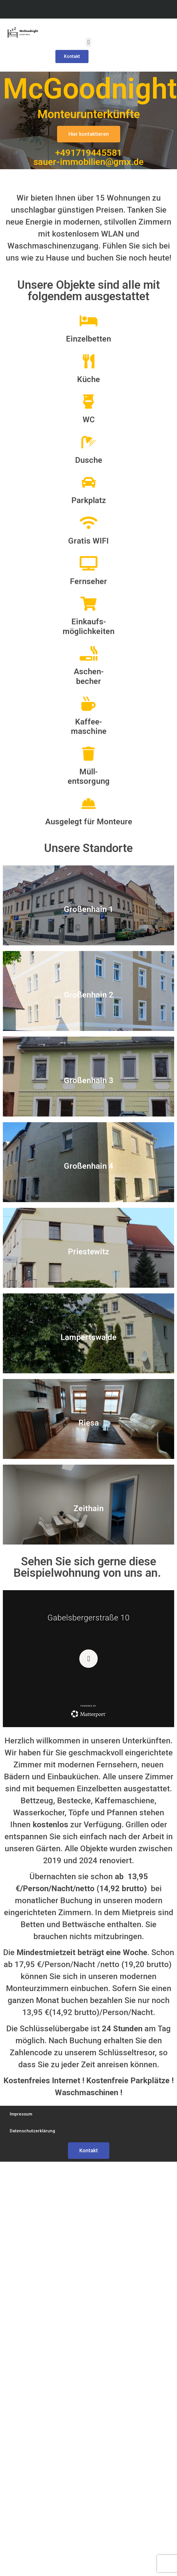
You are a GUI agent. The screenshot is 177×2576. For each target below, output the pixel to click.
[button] (88, 42)
